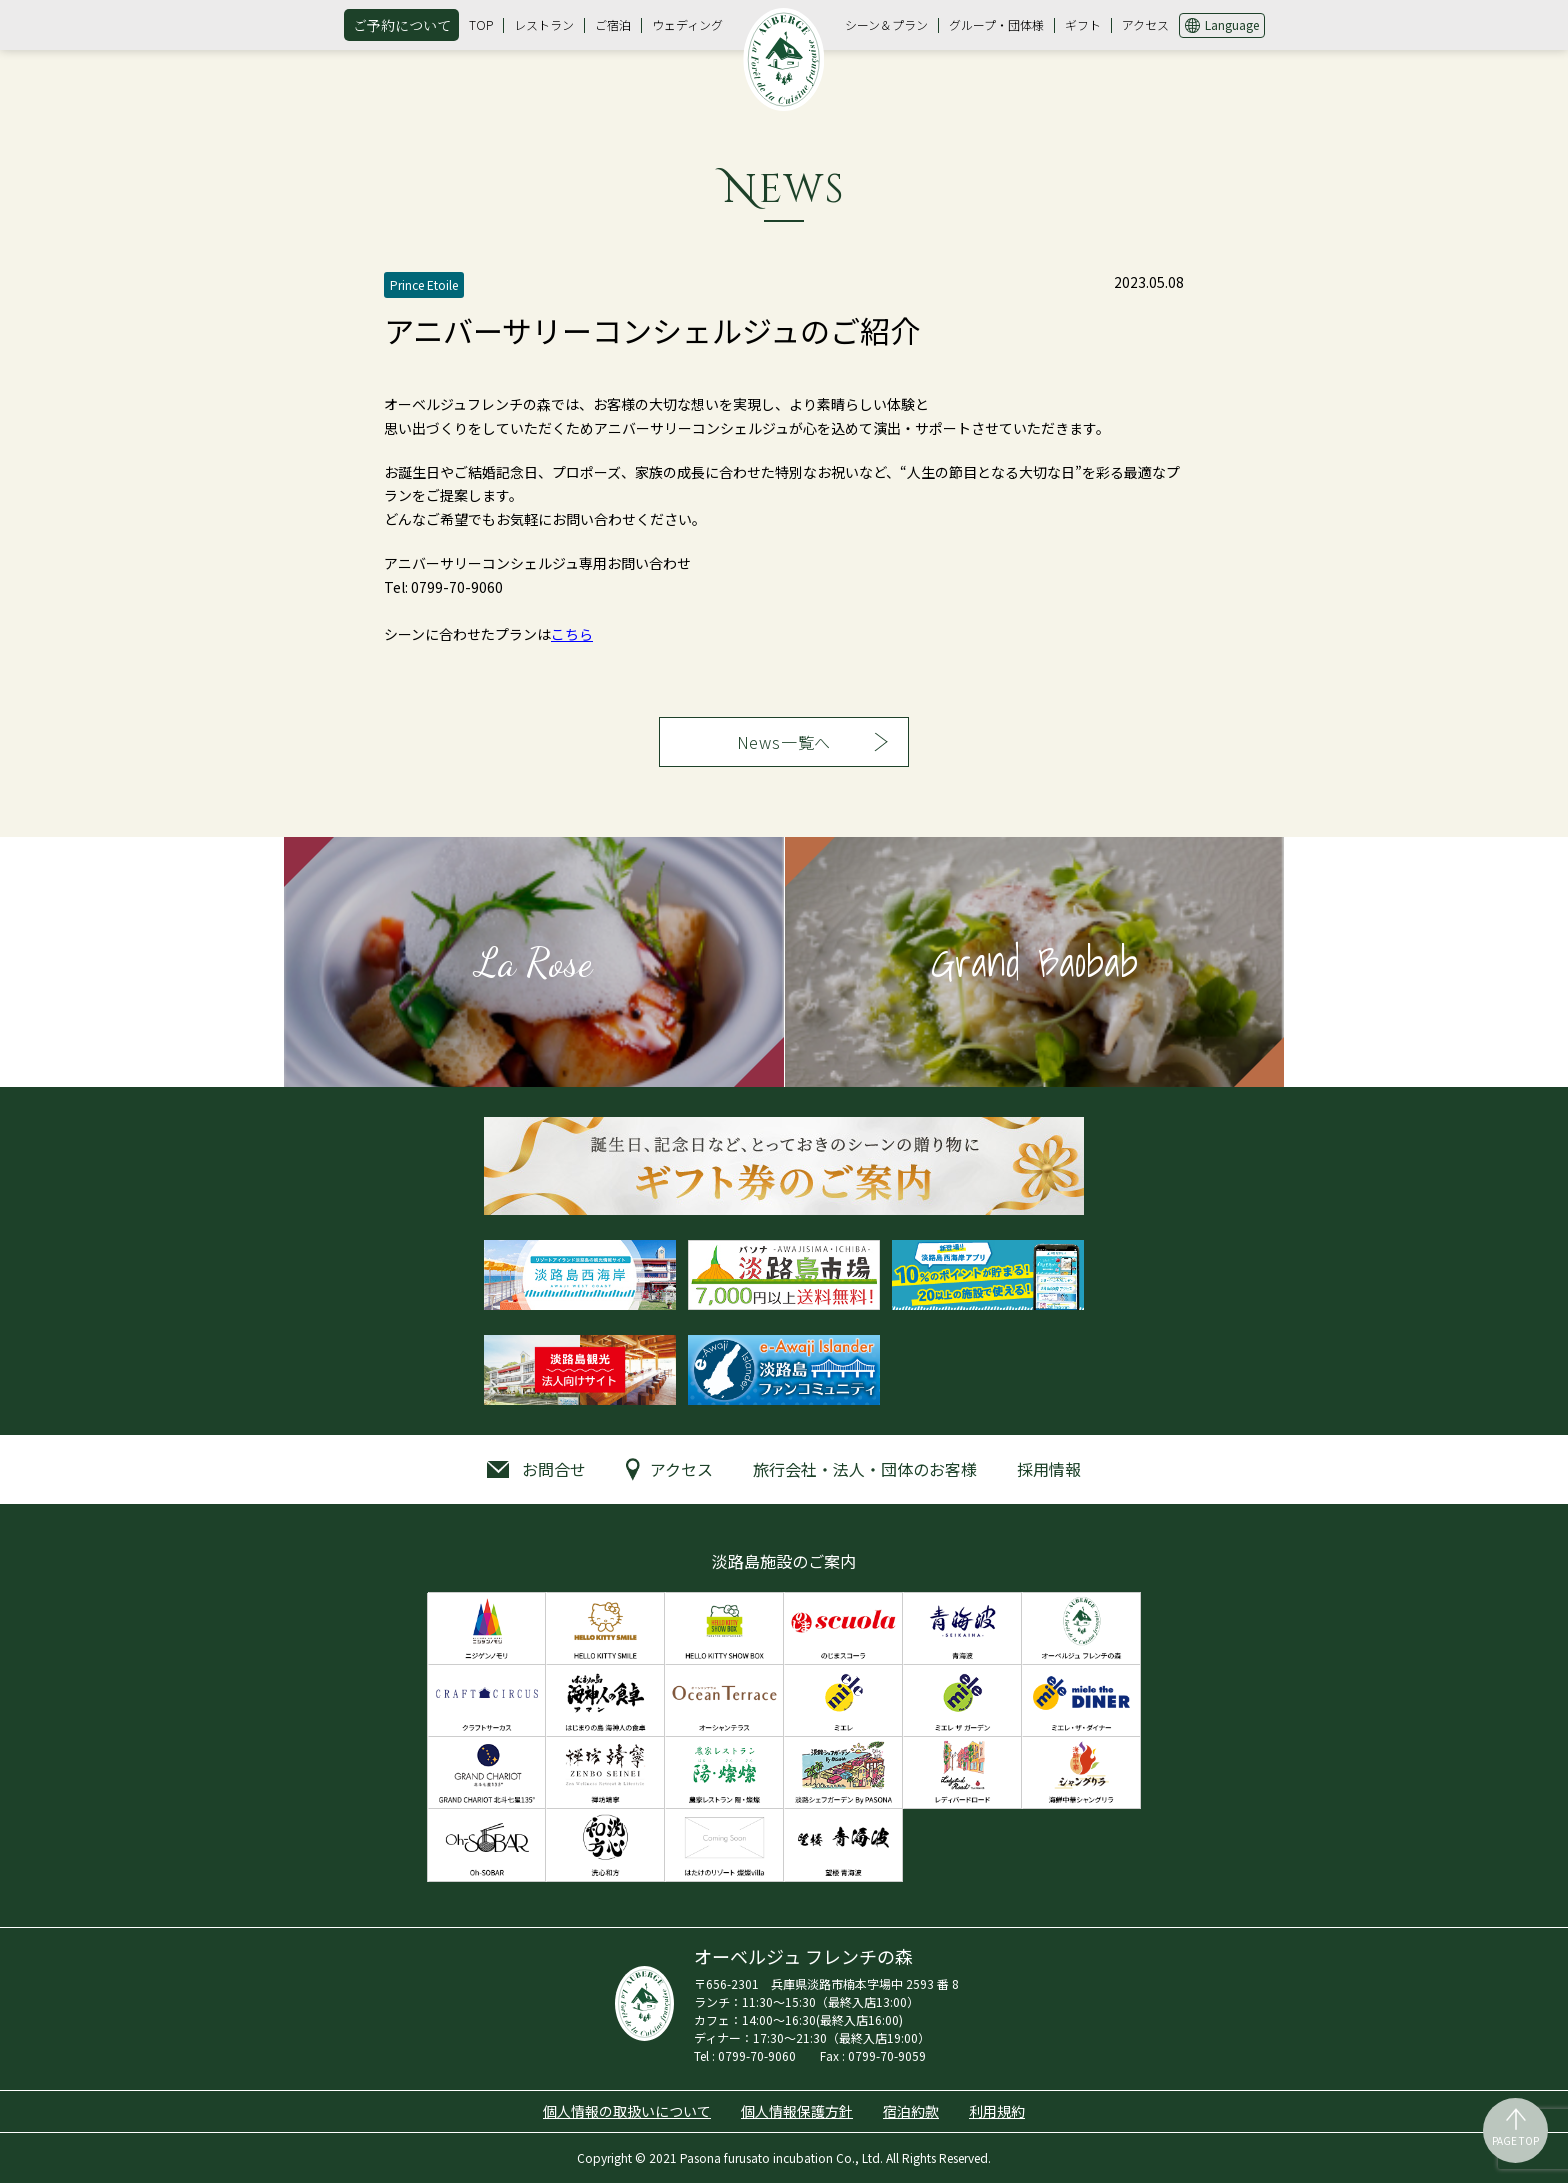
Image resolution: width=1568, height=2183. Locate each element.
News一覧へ (784, 742)
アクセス (1145, 24)
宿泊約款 (911, 2111)
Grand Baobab (1034, 962)
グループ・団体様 (996, 24)
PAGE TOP (1515, 2140)
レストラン (544, 24)
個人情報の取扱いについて (627, 2111)
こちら (572, 634)
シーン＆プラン (886, 24)
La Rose (534, 962)
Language (1232, 24)
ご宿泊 (613, 24)
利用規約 (997, 2111)
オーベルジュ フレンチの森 (783, 59)
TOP (481, 24)
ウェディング (687, 24)
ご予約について (402, 25)
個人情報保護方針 (797, 2111)
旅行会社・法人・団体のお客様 (865, 1469)
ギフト (1083, 24)
